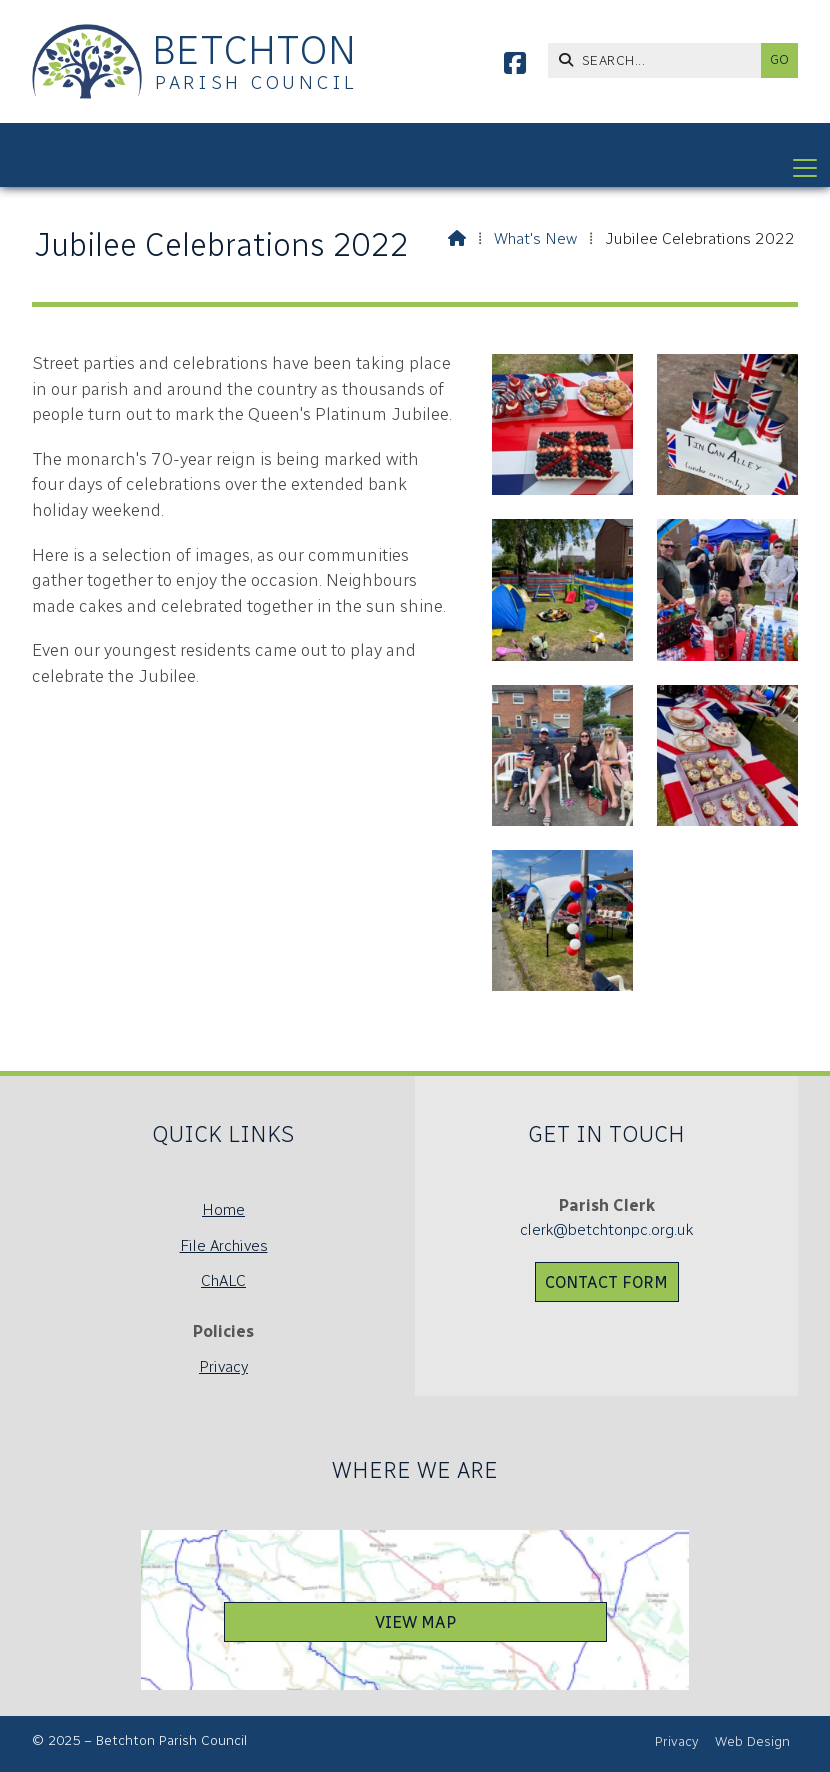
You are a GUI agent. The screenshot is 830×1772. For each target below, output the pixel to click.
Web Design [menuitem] (752, 1741)
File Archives (224, 1245)
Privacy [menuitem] (677, 1741)
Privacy (223, 1366)
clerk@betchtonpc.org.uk (606, 1229)
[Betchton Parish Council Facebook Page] (515, 66)
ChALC (223, 1280)
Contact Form (606, 1282)
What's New (535, 238)
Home (223, 1209)
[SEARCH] (659, 60)
